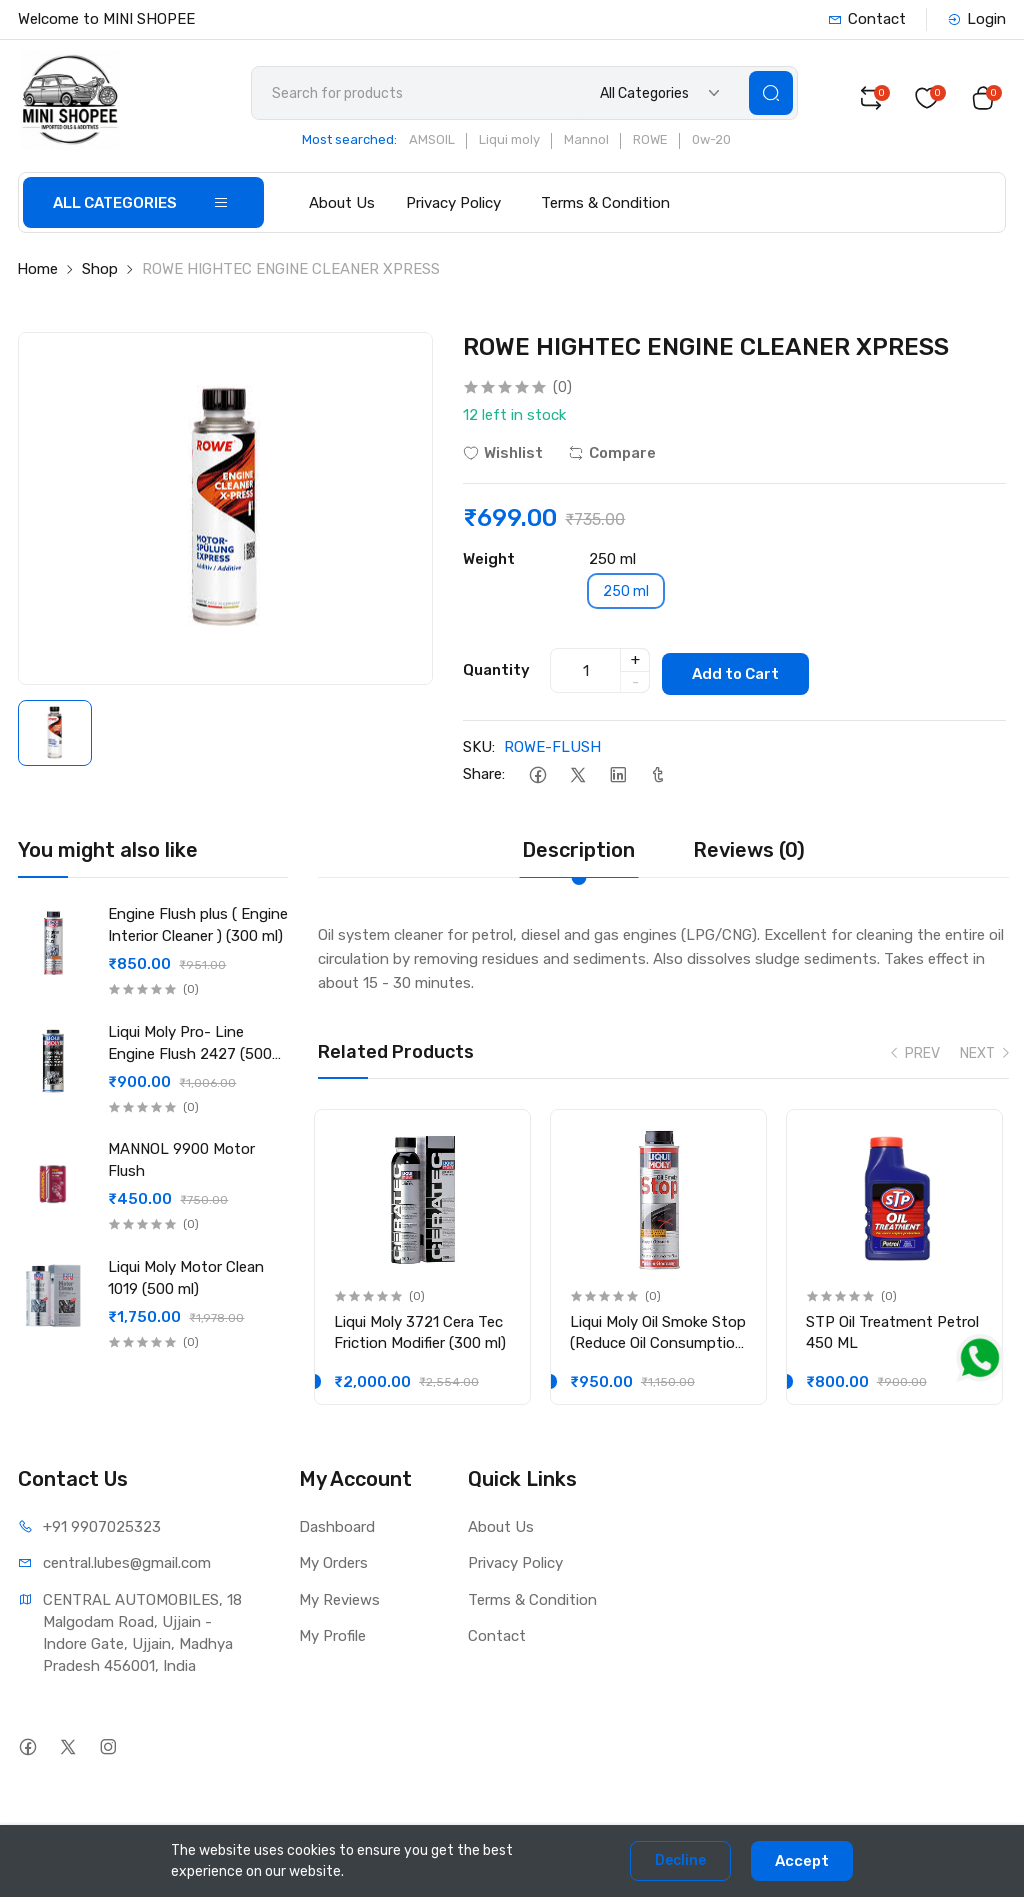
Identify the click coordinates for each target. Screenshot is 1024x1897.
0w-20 (719, 146)
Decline (680, 1860)
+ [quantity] (635, 664)
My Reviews (339, 1605)
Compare (612, 458)
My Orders (333, 1569)
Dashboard (337, 1532)
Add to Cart (743, 674)
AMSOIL (440, 146)
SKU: (479, 749)
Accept (802, 1861)
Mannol (594, 146)
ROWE (658, 146)
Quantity (496, 674)
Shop (100, 274)
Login (976, 19)
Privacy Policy (453, 208)
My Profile (332, 1642)
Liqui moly (517, 146)
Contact (867, 19)
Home (37, 274)
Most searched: (357, 146)
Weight (489, 564)
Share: (484, 776)
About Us (342, 208)
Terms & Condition (605, 208)
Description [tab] (578, 852)
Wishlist (503, 458)
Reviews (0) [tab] (749, 852)
